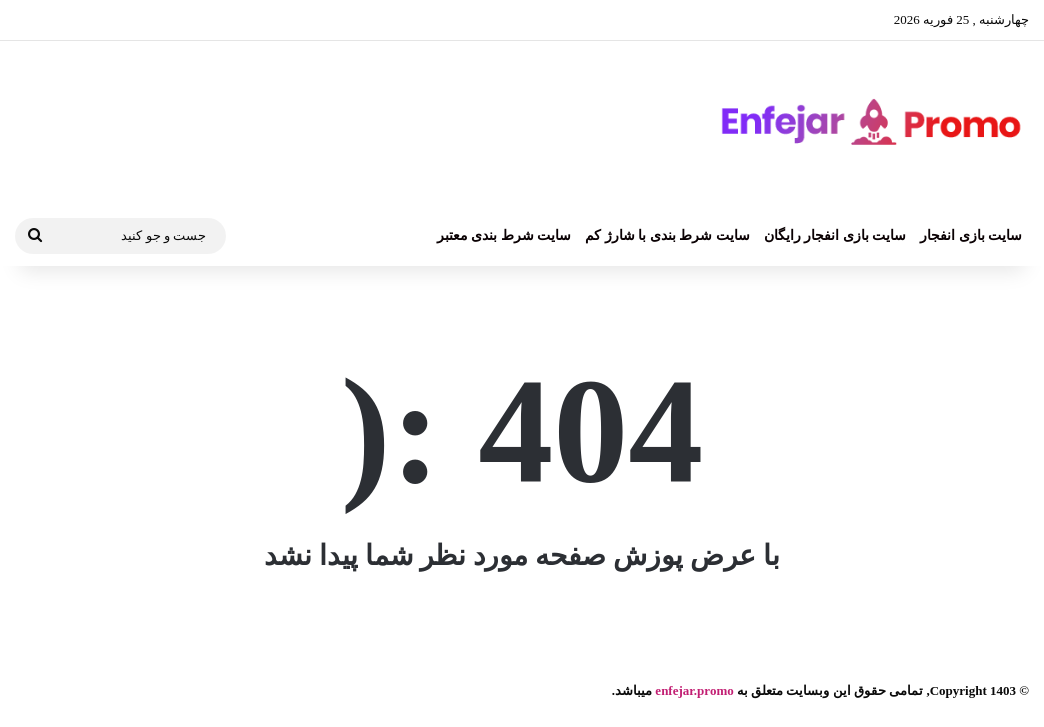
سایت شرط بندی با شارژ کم (667, 235)
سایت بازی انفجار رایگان (835, 235)
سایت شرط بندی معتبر (504, 235)
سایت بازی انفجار (971, 235)
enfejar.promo (694, 690)
